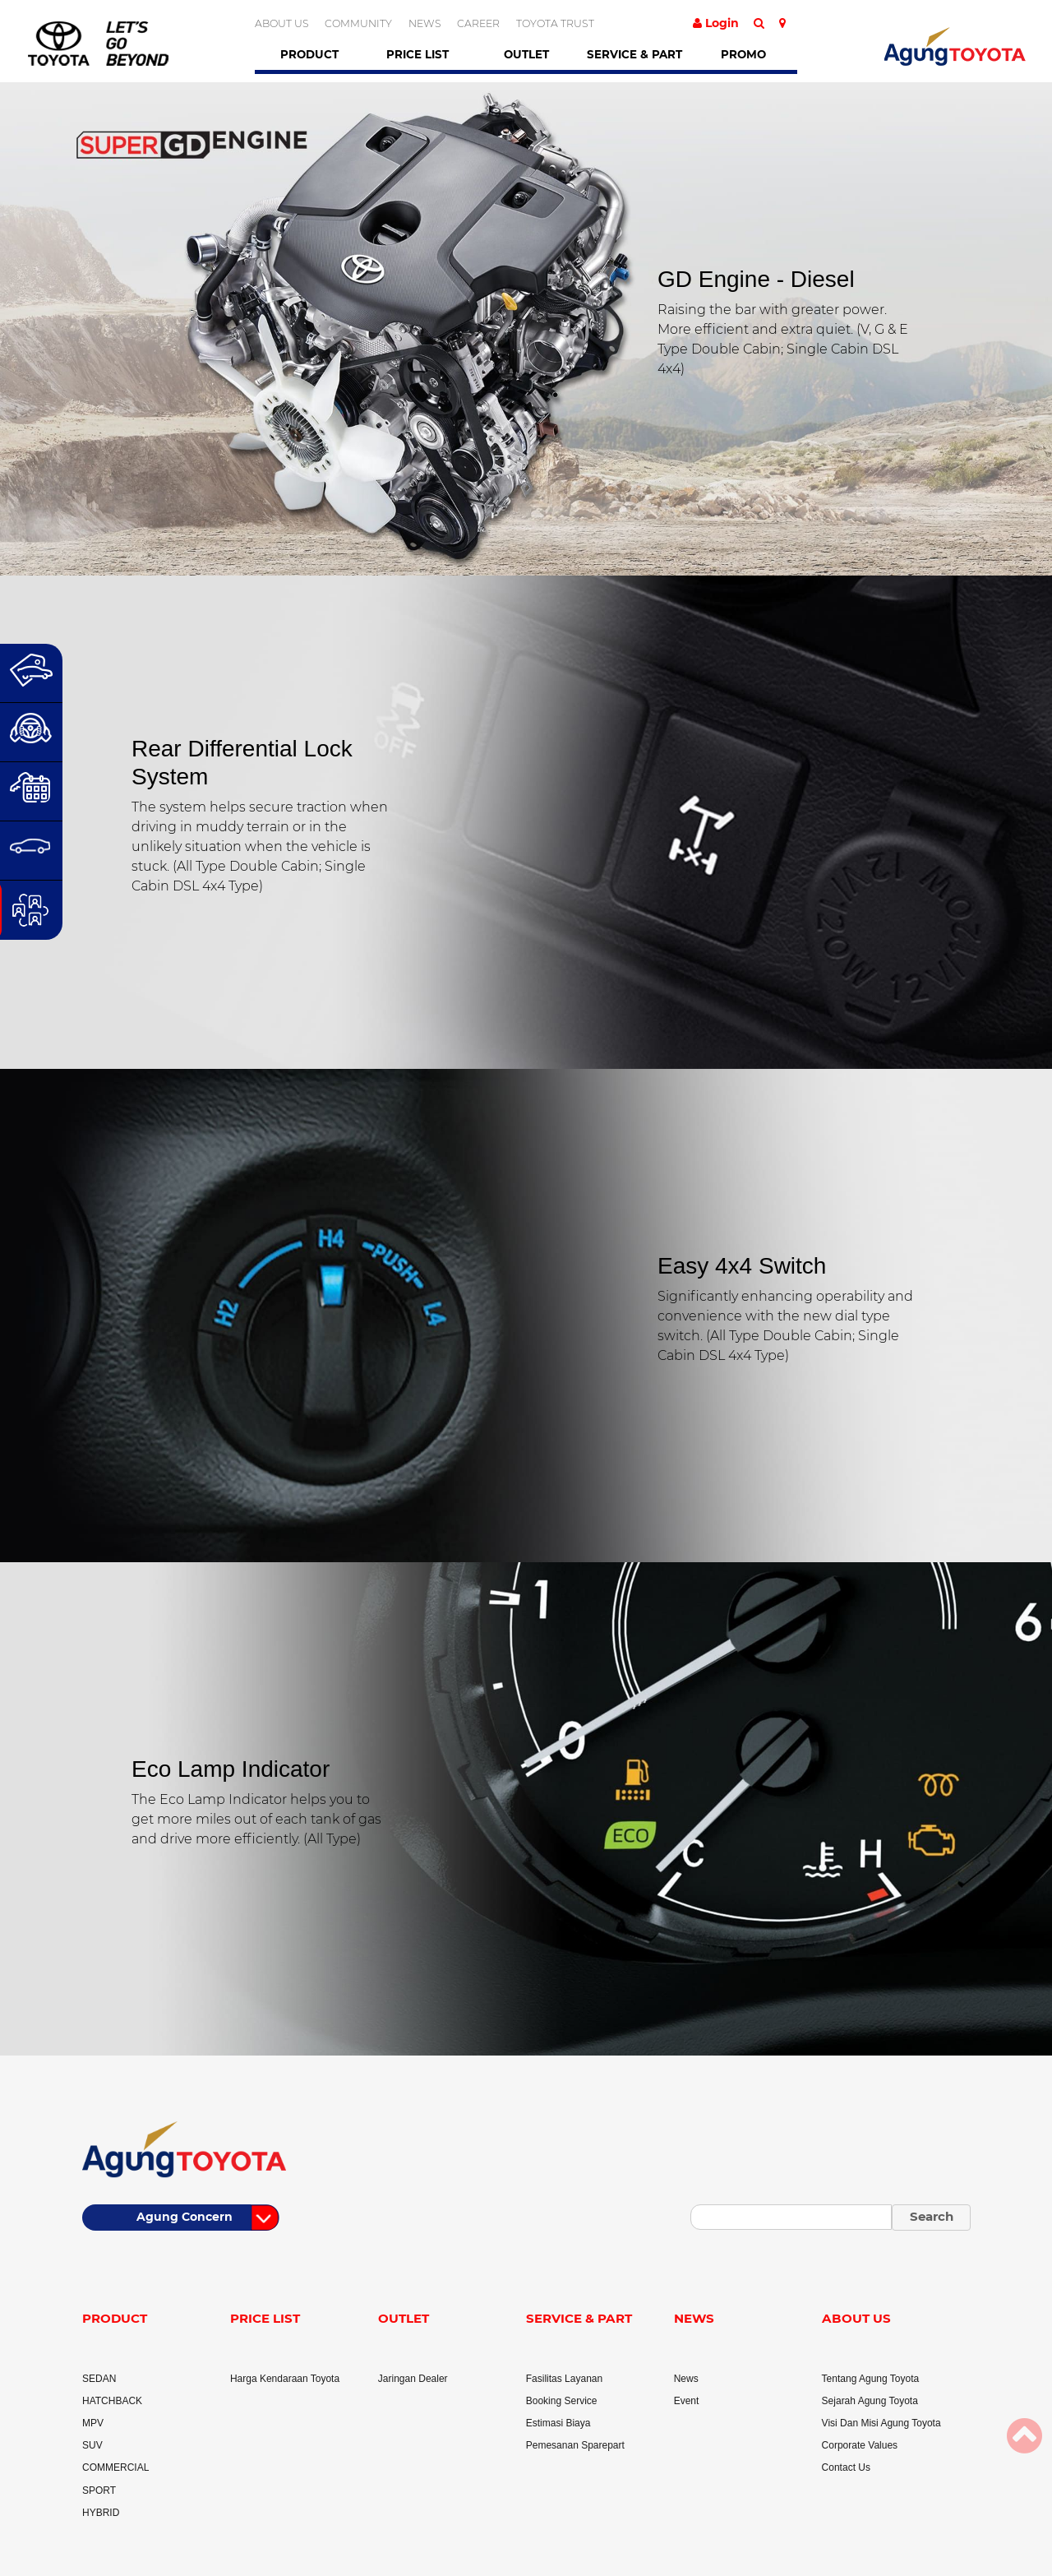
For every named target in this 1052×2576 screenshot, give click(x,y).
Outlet (526, 54)
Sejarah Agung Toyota (870, 2401)
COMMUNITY (358, 23)
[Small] (791, 2217)
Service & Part (634, 54)
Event (686, 2401)
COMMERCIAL (115, 2467)
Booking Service (562, 2401)
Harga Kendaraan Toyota (284, 2378)
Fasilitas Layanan (564, 2378)
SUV (92, 2445)
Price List (417, 54)
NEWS (424, 23)
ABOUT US (282, 23)
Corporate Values (860, 2445)
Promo (743, 54)
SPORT (99, 2490)
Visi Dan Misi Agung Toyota (881, 2423)
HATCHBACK (112, 2401)
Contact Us (846, 2467)
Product (309, 54)
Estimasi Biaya (558, 2423)
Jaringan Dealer (413, 2378)
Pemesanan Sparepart (575, 2445)
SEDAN (99, 2378)
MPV (93, 2423)
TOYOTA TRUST (555, 23)
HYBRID (100, 2512)
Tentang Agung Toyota (871, 2378)
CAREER (478, 23)
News (686, 2378)
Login (716, 23)
